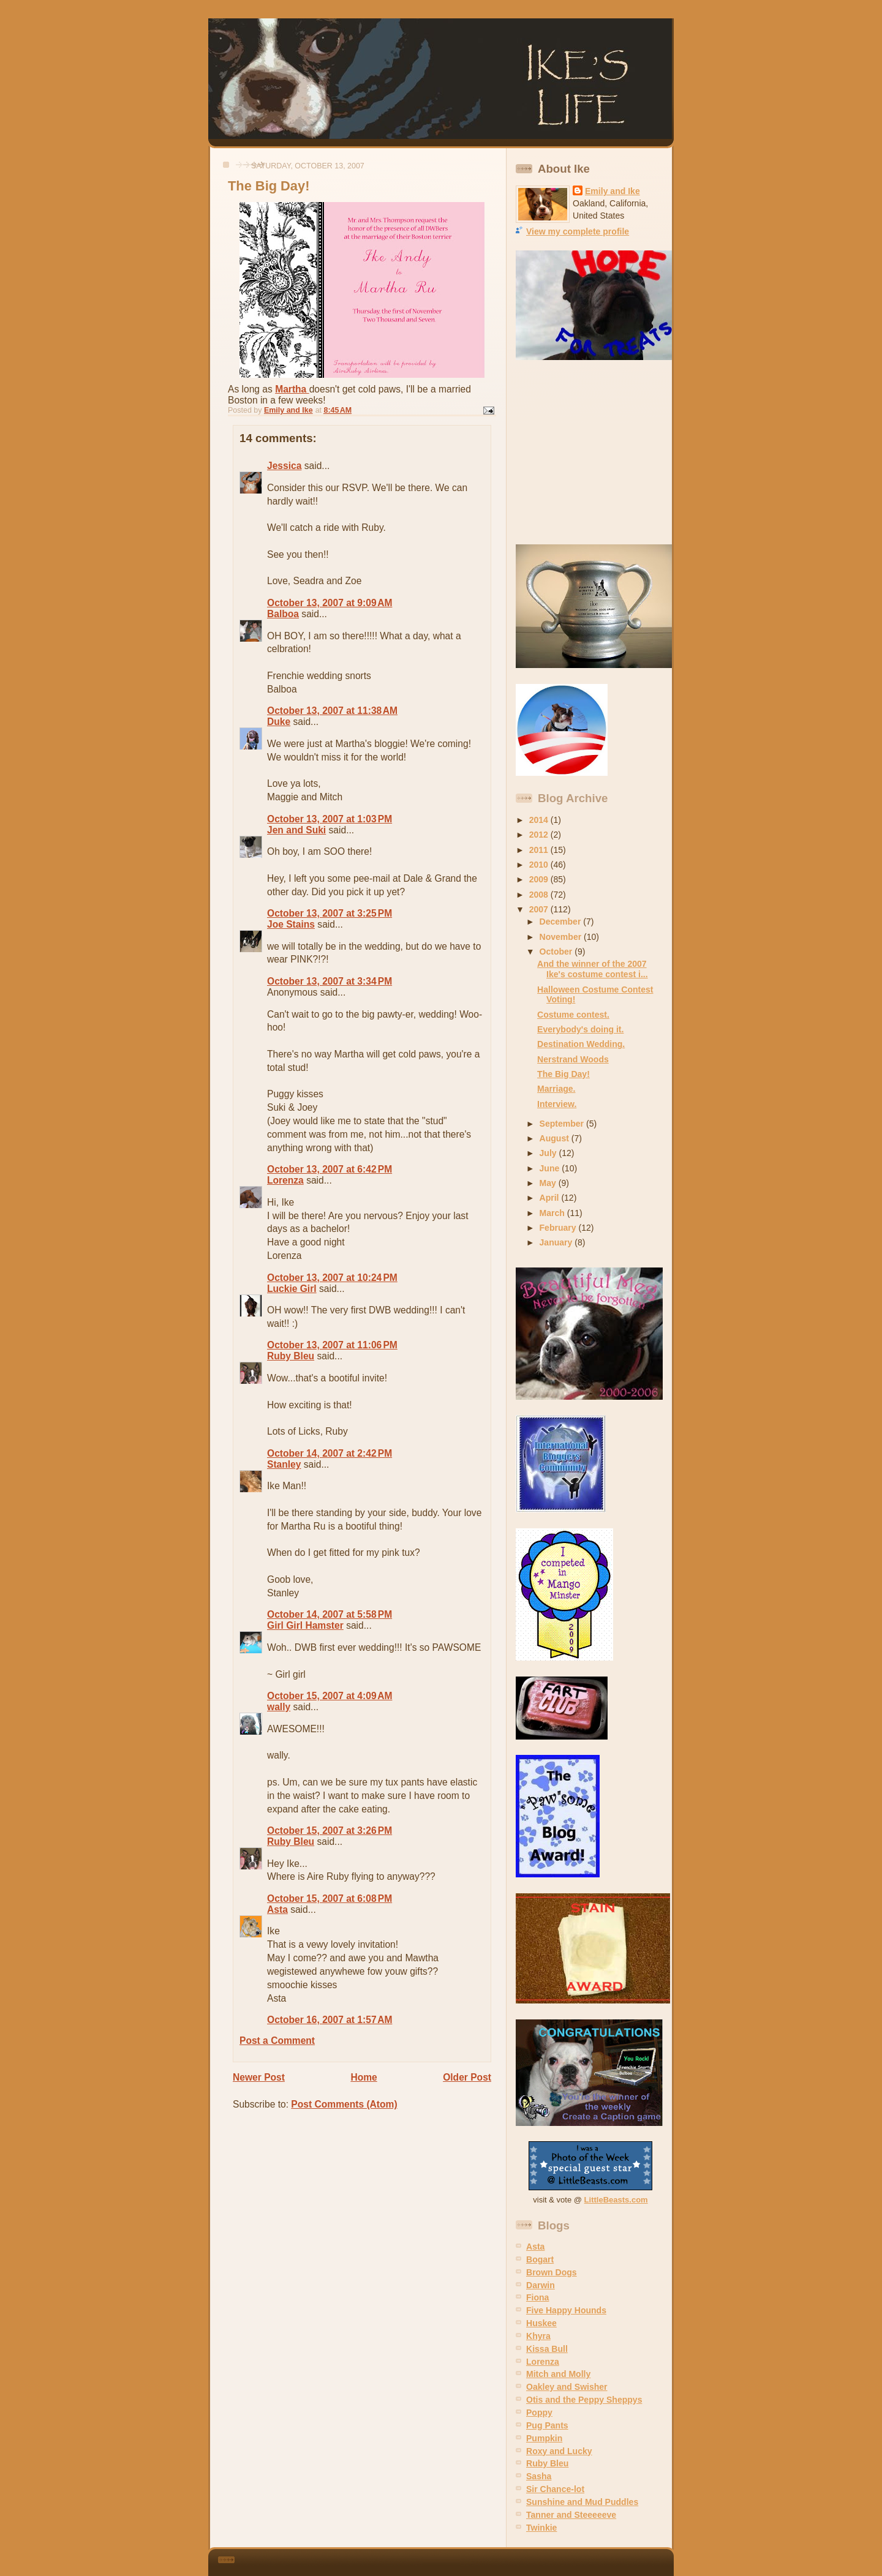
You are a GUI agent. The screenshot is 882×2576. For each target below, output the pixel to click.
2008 (540, 894)
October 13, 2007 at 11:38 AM (332, 710)
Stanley (284, 1464)
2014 (540, 820)
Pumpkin (544, 2438)
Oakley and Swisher (567, 2387)
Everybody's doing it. (580, 1029)
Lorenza (285, 1180)
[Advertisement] (592, 452)
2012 (540, 834)
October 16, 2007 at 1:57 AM (329, 2020)
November (562, 937)
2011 (540, 850)
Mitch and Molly (558, 2374)
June (551, 1168)
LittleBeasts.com (616, 2199)
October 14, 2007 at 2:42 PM (329, 1453)
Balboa (283, 614)
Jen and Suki (296, 830)
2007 (540, 909)
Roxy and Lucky (559, 2451)
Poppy (539, 2412)
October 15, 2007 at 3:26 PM (329, 1830)
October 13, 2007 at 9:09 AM (329, 603)
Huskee (541, 2323)
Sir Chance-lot (555, 2489)
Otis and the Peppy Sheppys (584, 2400)
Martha (292, 389)
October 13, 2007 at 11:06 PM (332, 1345)
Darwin (540, 2285)
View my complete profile (577, 231)
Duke (278, 721)
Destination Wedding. (581, 1044)
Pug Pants (547, 2425)
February (559, 1228)
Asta (277, 1909)
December (562, 921)
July (549, 1153)
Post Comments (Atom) (344, 2104)
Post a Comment (277, 2040)
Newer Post (259, 2077)
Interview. (556, 1104)
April (551, 1198)
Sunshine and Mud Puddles (582, 2502)
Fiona (537, 2297)
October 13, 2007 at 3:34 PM (329, 981)
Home (363, 2077)
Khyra (538, 2336)
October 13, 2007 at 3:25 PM (329, 913)
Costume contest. (573, 1015)
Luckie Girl (292, 1288)
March (553, 1213)
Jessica (284, 465)
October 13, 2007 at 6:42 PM (329, 1169)
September (563, 1123)
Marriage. (556, 1089)
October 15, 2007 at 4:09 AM (329, 1696)
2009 (540, 879)
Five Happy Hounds (566, 2310)
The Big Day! (563, 1074)
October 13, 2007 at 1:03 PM (329, 819)
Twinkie (541, 2528)
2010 (540, 864)
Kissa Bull (547, 2349)
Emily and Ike (612, 191)
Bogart (540, 2259)
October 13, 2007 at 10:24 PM (332, 1277)
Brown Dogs (551, 2272)
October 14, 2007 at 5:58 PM (329, 1614)
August (555, 1138)
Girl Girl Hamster (305, 1625)
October (557, 951)
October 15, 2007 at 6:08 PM (329, 1898)
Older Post (467, 2077)
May (549, 1183)
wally (278, 1707)
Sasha (538, 2476)
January (557, 1242)
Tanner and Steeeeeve (571, 2515)
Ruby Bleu (290, 1356)
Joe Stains (291, 924)
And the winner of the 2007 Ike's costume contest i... (592, 969)
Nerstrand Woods (573, 1059)
